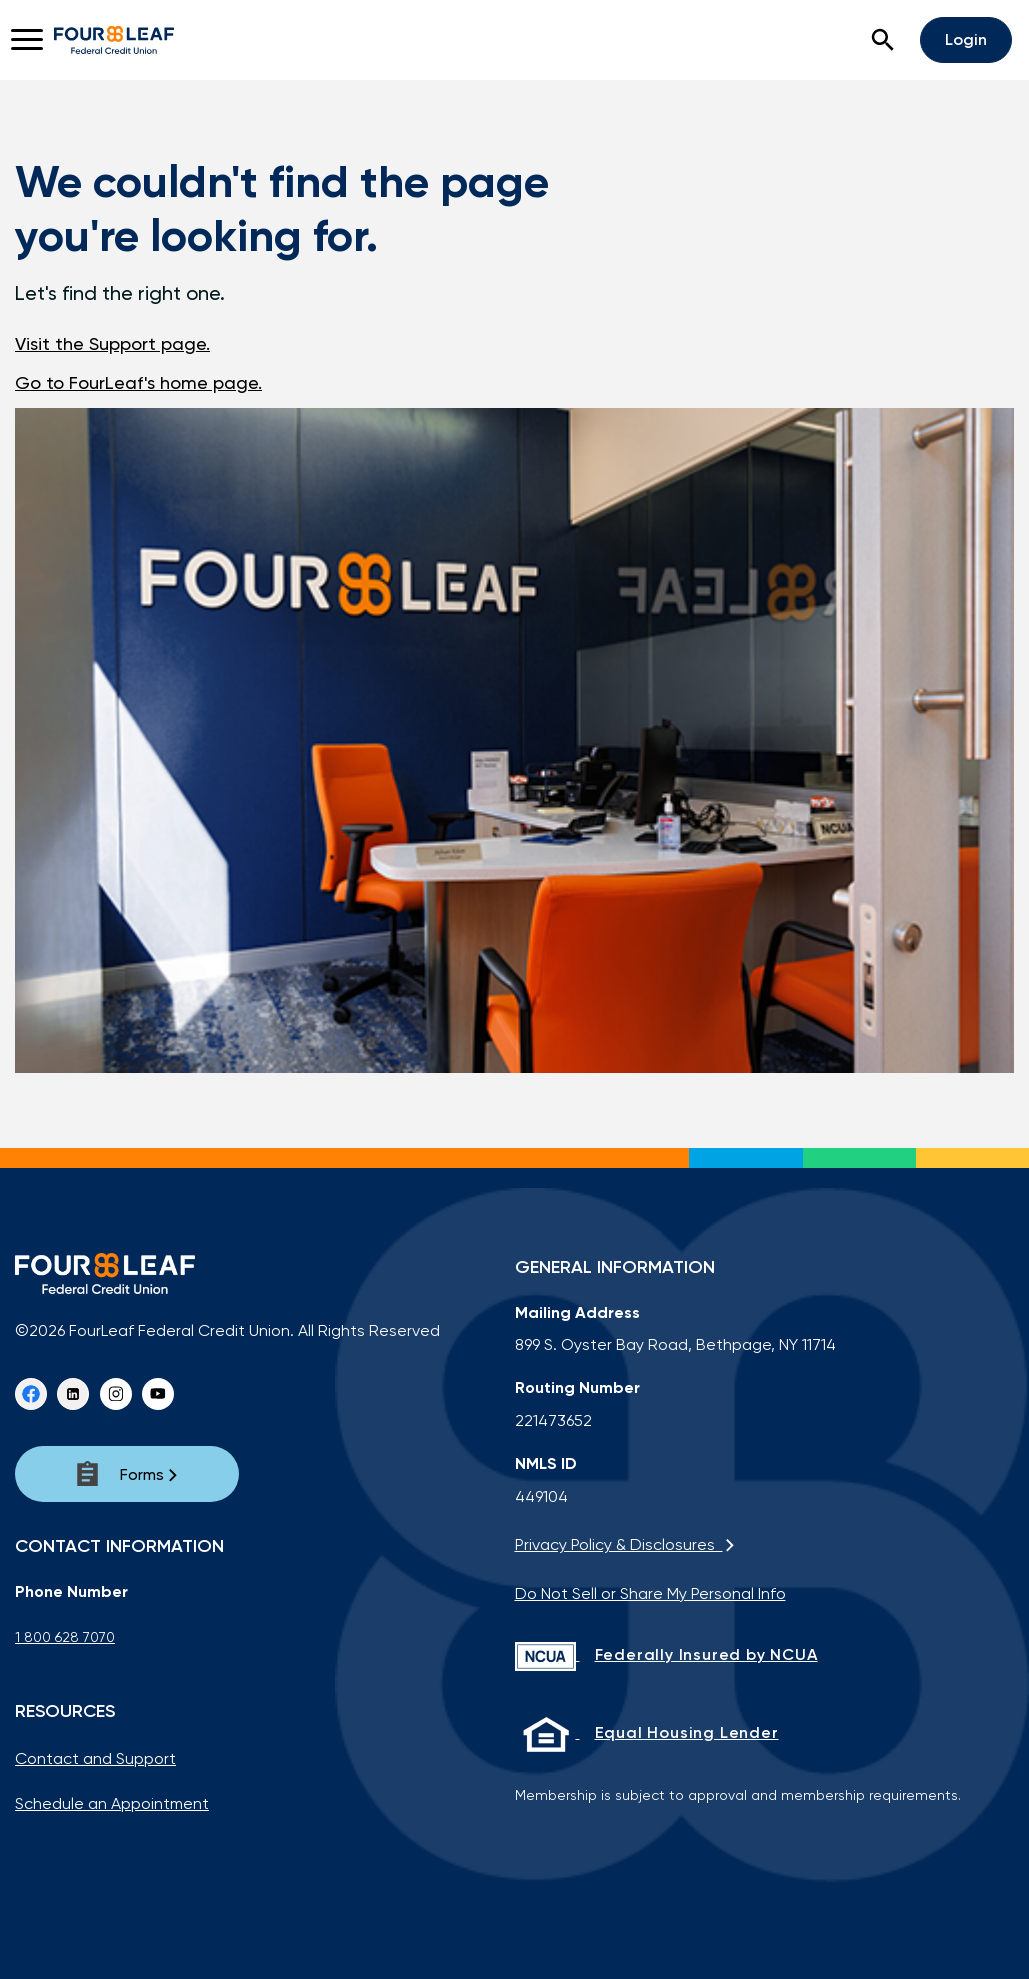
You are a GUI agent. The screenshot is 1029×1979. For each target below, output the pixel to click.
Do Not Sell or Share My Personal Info (650, 1593)
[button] (883, 40)
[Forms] (127, 1474)
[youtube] (158, 1394)
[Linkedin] (73, 1394)
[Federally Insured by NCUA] (765, 1656)
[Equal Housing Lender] (765, 1734)
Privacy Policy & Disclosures (625, 1544)
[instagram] (116, 1394)
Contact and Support (95, 1758)
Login (966, 39)
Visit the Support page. (112, 343)
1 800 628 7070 (65, 1637)
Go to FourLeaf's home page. (138, 382)
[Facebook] (31, 1394)
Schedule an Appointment (112, 1803)
